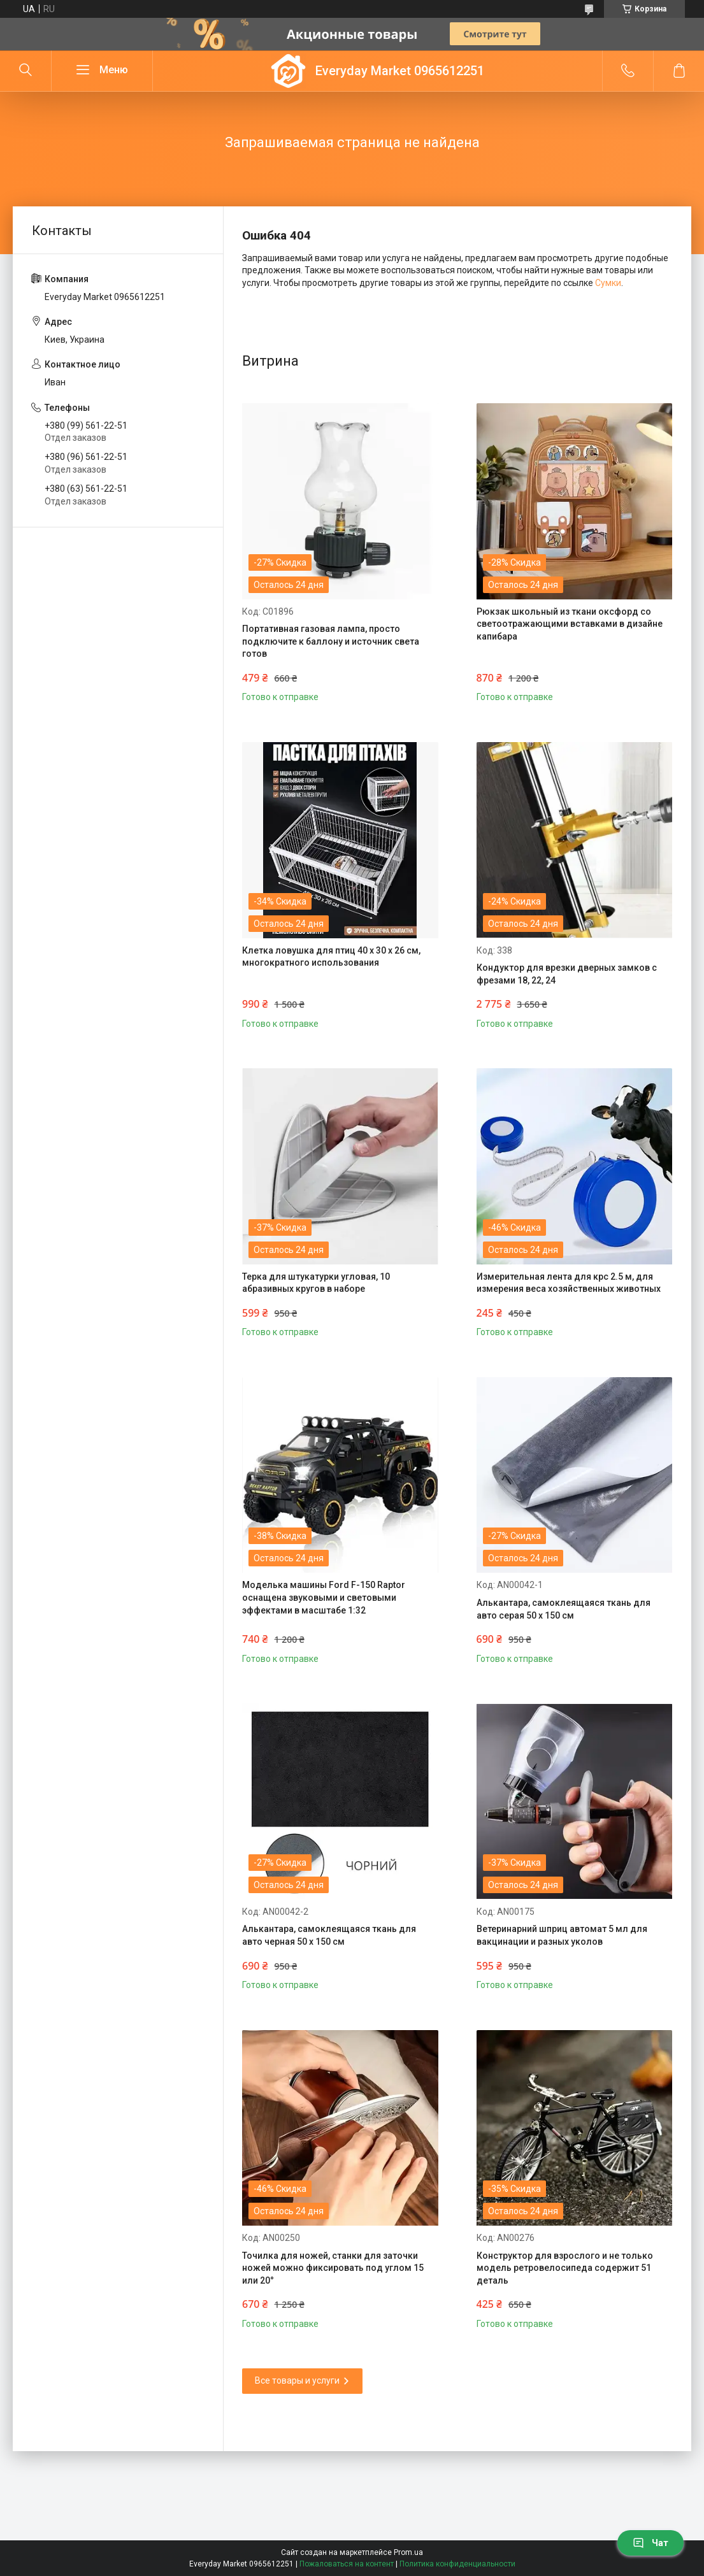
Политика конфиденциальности (457, 2563)
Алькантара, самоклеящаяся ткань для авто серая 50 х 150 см (563, 1609)
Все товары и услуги (297, 2380)
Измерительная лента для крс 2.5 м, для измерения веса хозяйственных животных (569, 1282)
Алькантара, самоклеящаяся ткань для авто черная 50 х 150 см (329, 1935)
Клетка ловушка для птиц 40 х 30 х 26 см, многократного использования (331, 956)
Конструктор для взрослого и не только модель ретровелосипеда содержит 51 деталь (565, 2268)
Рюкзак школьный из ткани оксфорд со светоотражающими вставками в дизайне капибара (570, 623)
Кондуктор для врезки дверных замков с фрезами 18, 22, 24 (567, 973)
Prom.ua (408, 2552)
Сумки (608, 283)
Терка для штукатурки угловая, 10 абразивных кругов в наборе (316, 1282)
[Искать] (25, 70)
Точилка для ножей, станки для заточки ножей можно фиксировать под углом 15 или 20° (333, 2268)
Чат (650, 2543)
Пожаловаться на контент (346, 2563)
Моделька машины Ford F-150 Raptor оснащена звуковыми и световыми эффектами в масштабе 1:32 (323, 1597)
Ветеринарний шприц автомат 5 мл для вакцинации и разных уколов (562, 1935)
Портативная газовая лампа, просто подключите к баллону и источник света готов (330, 641)
